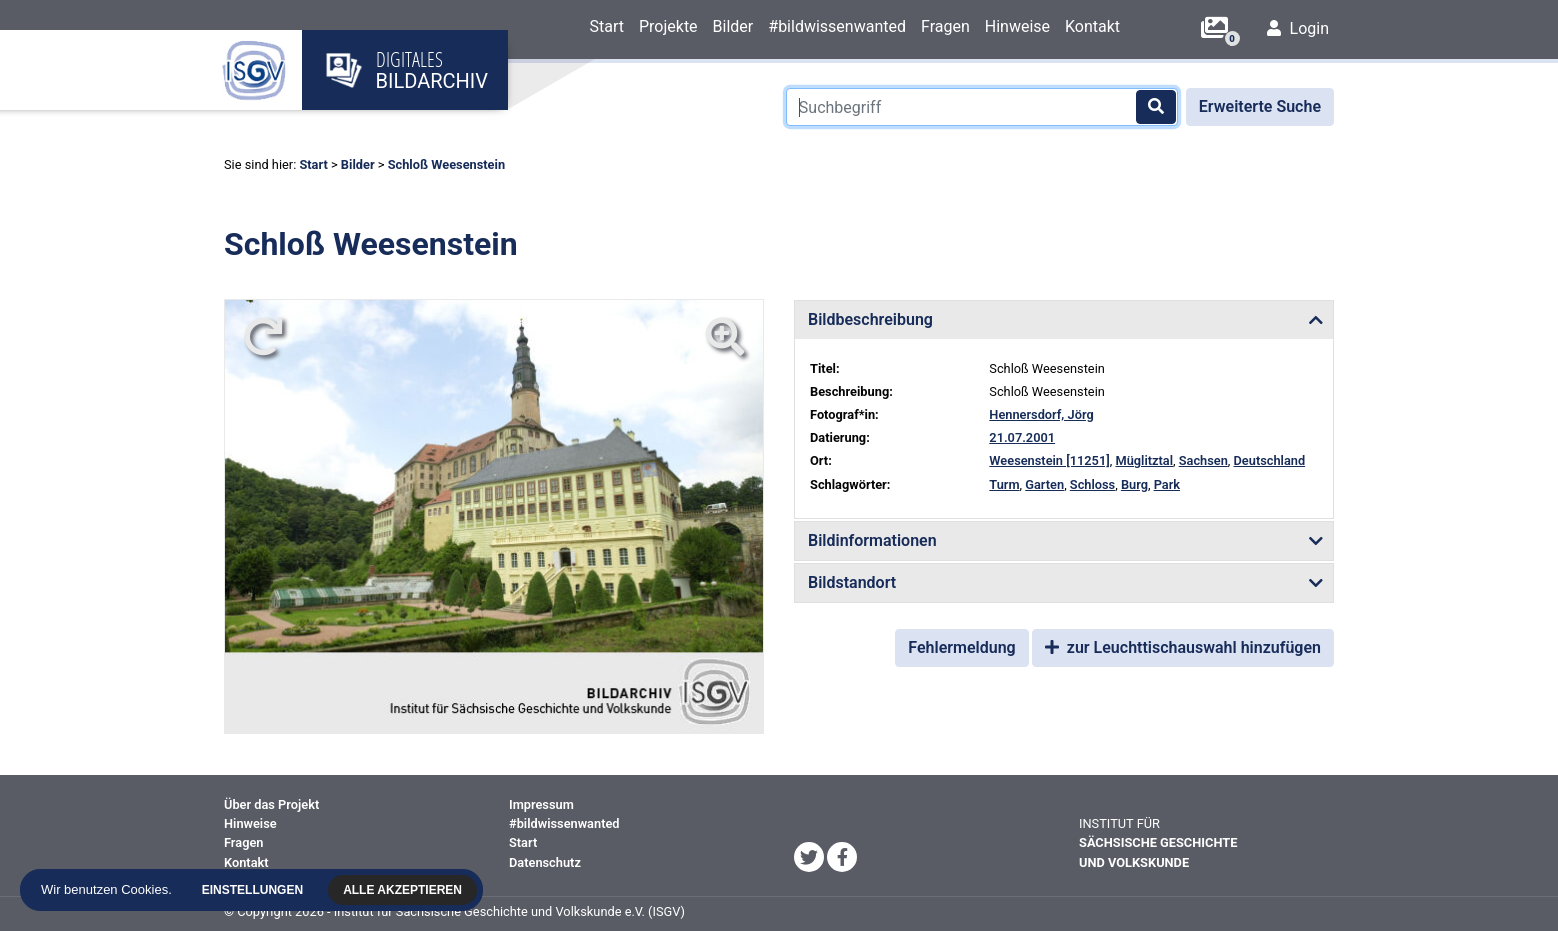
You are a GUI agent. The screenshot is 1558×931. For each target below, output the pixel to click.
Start (606, 26)
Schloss (1092, 484)
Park (1167, 484)
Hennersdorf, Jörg (1041, 414)
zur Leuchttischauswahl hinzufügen (1183, 647)
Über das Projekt (271, 804)
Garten (1044, 484)
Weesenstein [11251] (1049, 460)
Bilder (733, 26)
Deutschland (1270, 460)
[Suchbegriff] (982, 107)
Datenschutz (545, 862)
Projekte (668, 26)
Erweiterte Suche (1260, 106)
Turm (1004, 484)
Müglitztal (1144, 460)
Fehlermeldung (961, 647)
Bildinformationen (872, 540)
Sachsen (1203, 460)
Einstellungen (255, 890)
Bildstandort (852, 582)
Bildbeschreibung (870, 319)
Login (1298, 28)
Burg (1134, 484)
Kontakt (1092, 26)
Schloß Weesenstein (446, 164)
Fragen (945, 26)
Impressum (541, 804)
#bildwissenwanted (837, 26)
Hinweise (1017, 26)
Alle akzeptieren (405, 890)
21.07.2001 (1022, 437)
